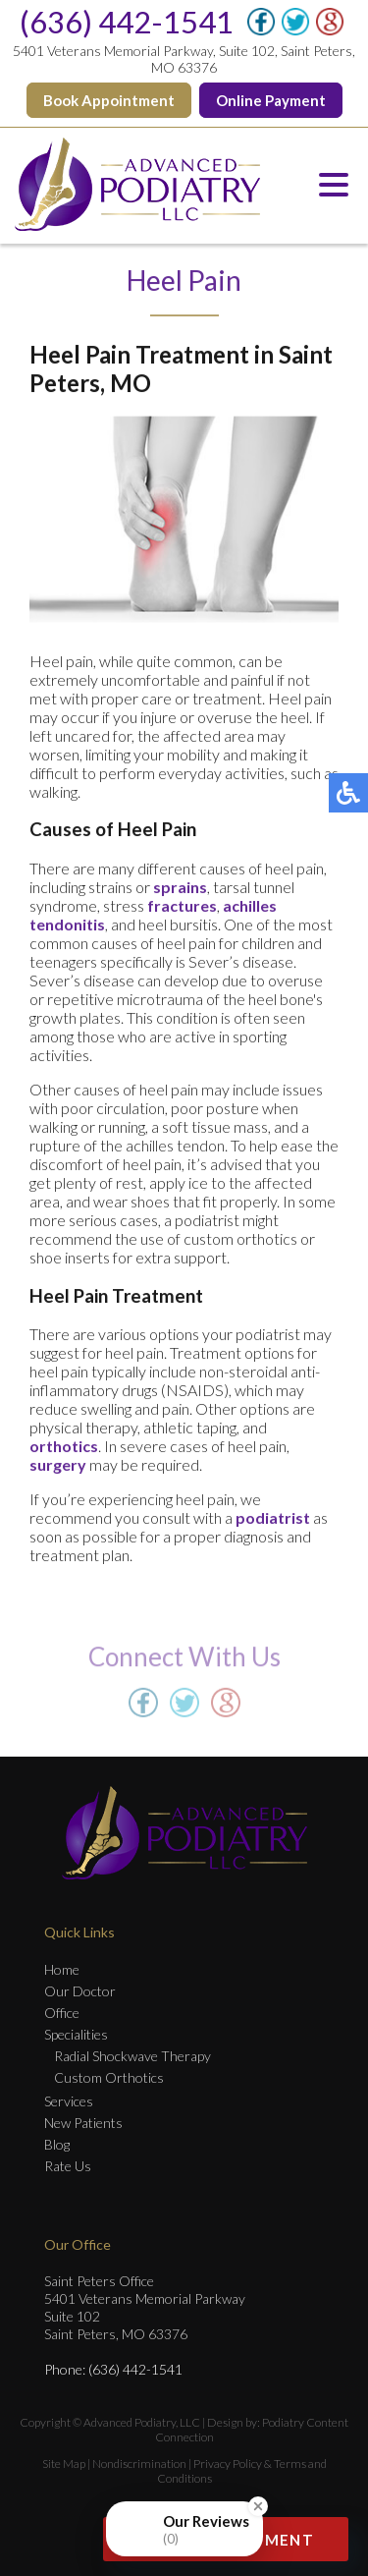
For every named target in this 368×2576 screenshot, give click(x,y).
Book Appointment (109, 100)
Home (61, 1969)
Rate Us (67, 2165)
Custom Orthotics (109, 2077)
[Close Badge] (258, 2506)
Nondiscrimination (139, 2463)
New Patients (83, 2122)
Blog (57, 2144)
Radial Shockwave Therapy (132, 2055)
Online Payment (271, 100)
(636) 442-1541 (127, 21)
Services (68, 2101)
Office (61, 2012)
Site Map (63, 2463)
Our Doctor (80, 1991)
